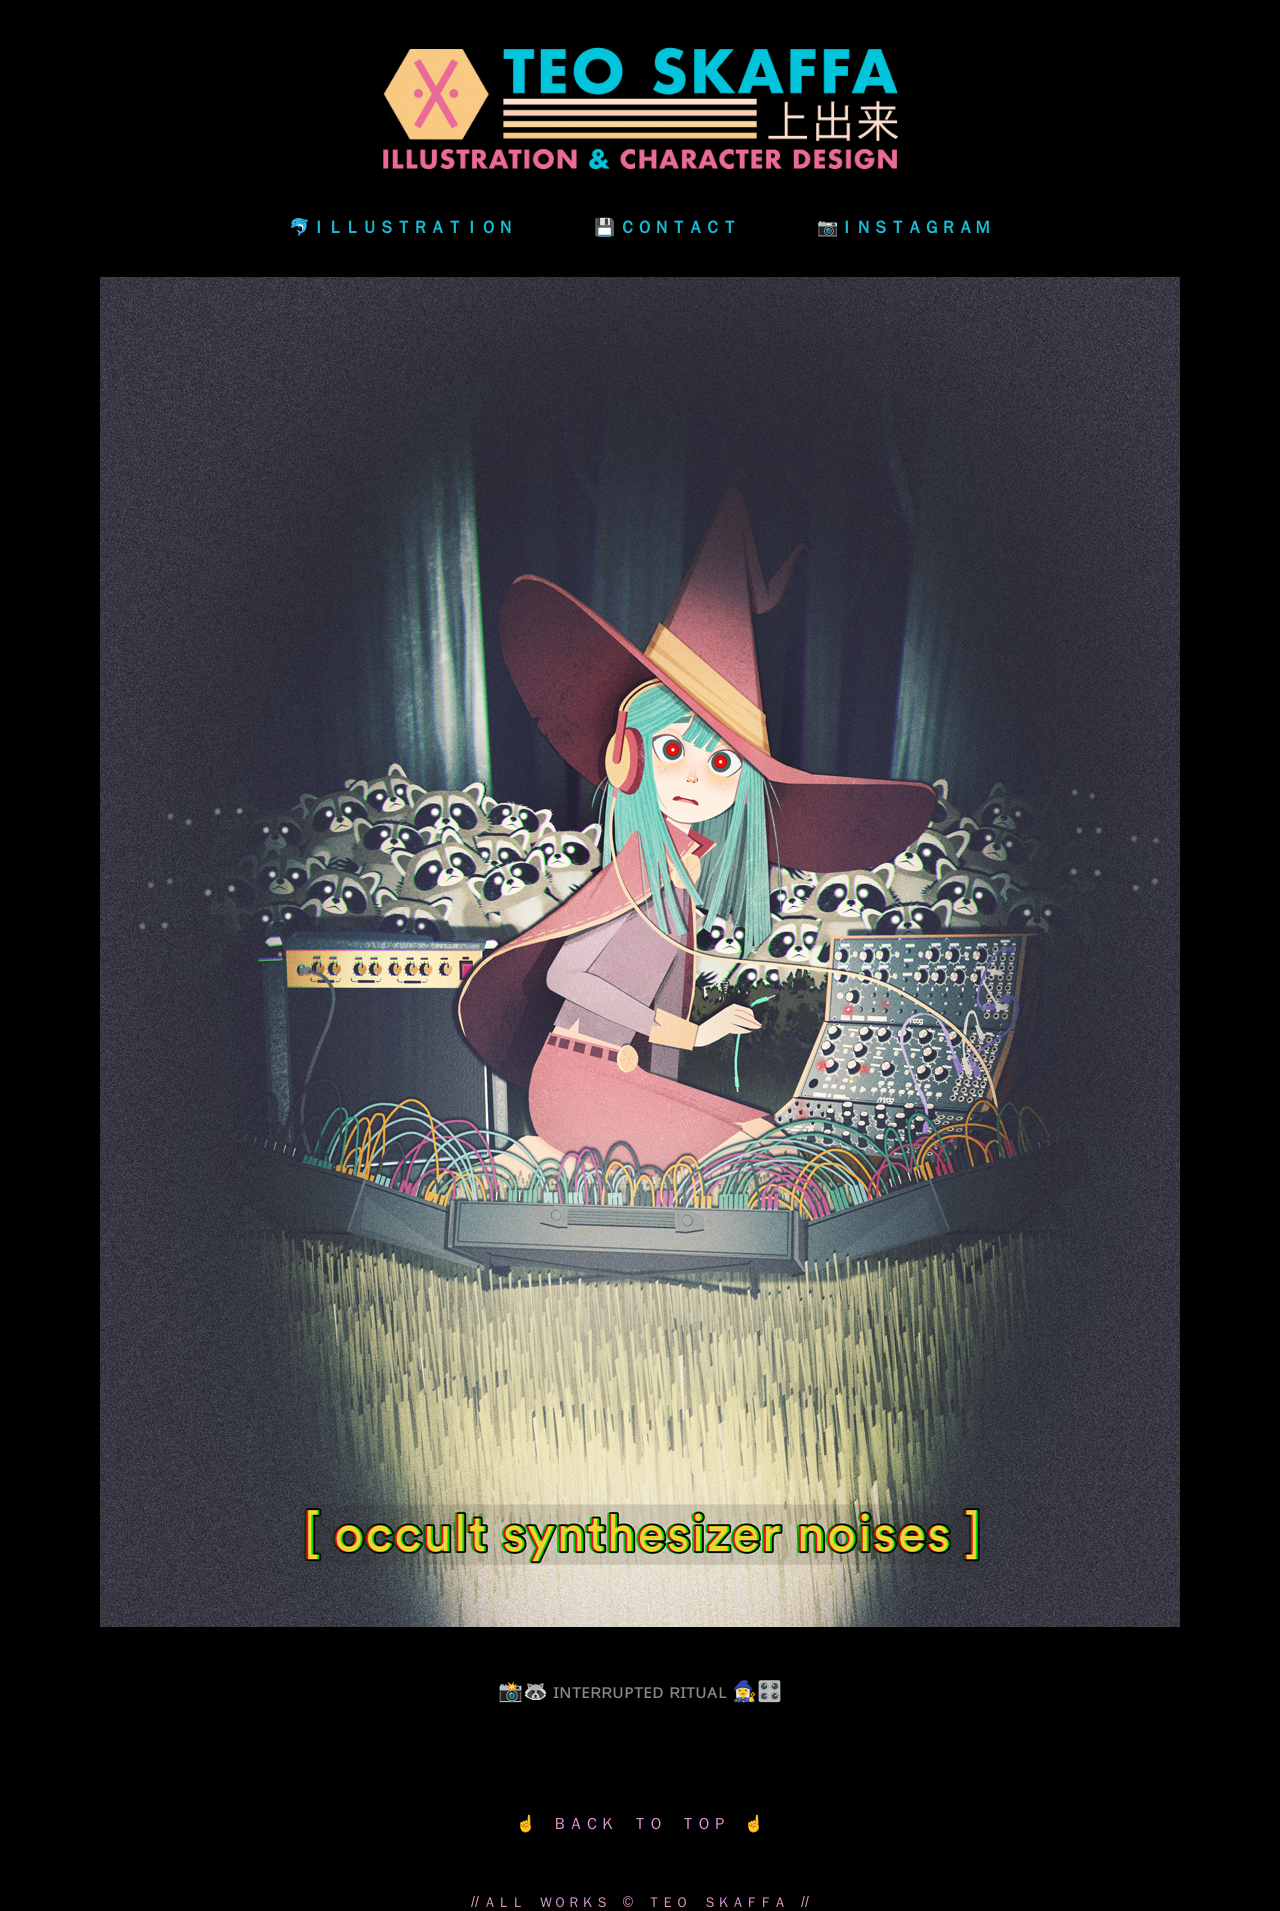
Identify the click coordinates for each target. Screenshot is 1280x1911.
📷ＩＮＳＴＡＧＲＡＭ (904, 226)
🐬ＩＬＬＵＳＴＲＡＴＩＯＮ (401, 226)
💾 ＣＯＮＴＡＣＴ (666, 226)
